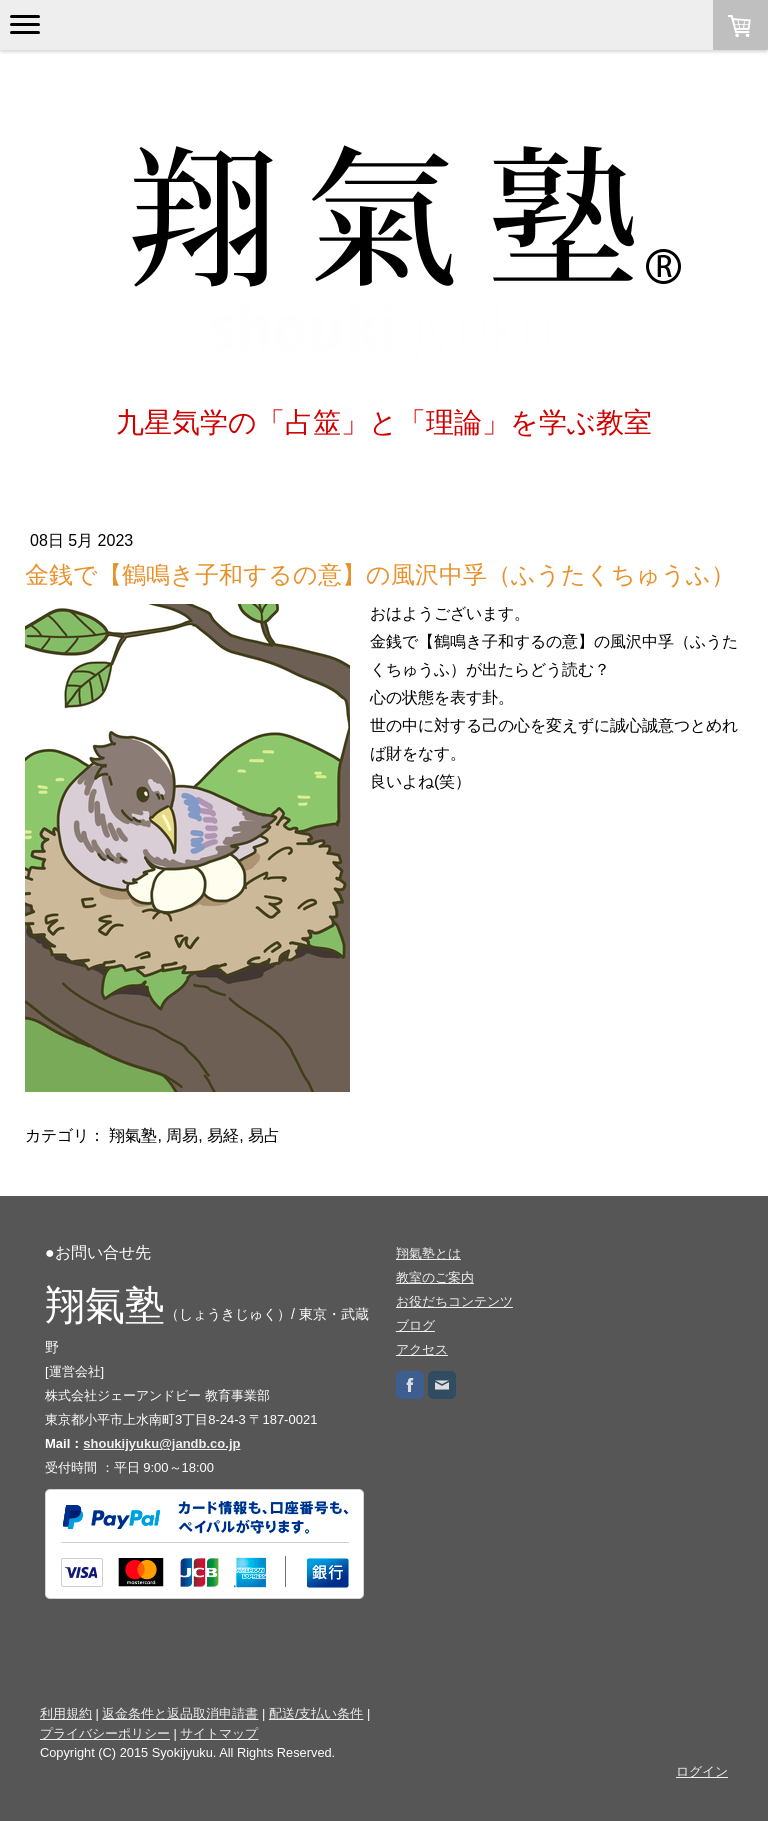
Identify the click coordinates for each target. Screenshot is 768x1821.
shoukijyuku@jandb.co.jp (161, 1443)
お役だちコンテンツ (454, 1301)
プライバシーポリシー (105, 1733)
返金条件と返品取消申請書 (180, 1713)
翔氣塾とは (428, 1253)
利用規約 (66, 1713)
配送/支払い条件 (316, 1713)
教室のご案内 (435, 1277)
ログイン (702, 1771)
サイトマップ (219, 1733)
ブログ (415, 1325)
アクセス (422, 1349)
